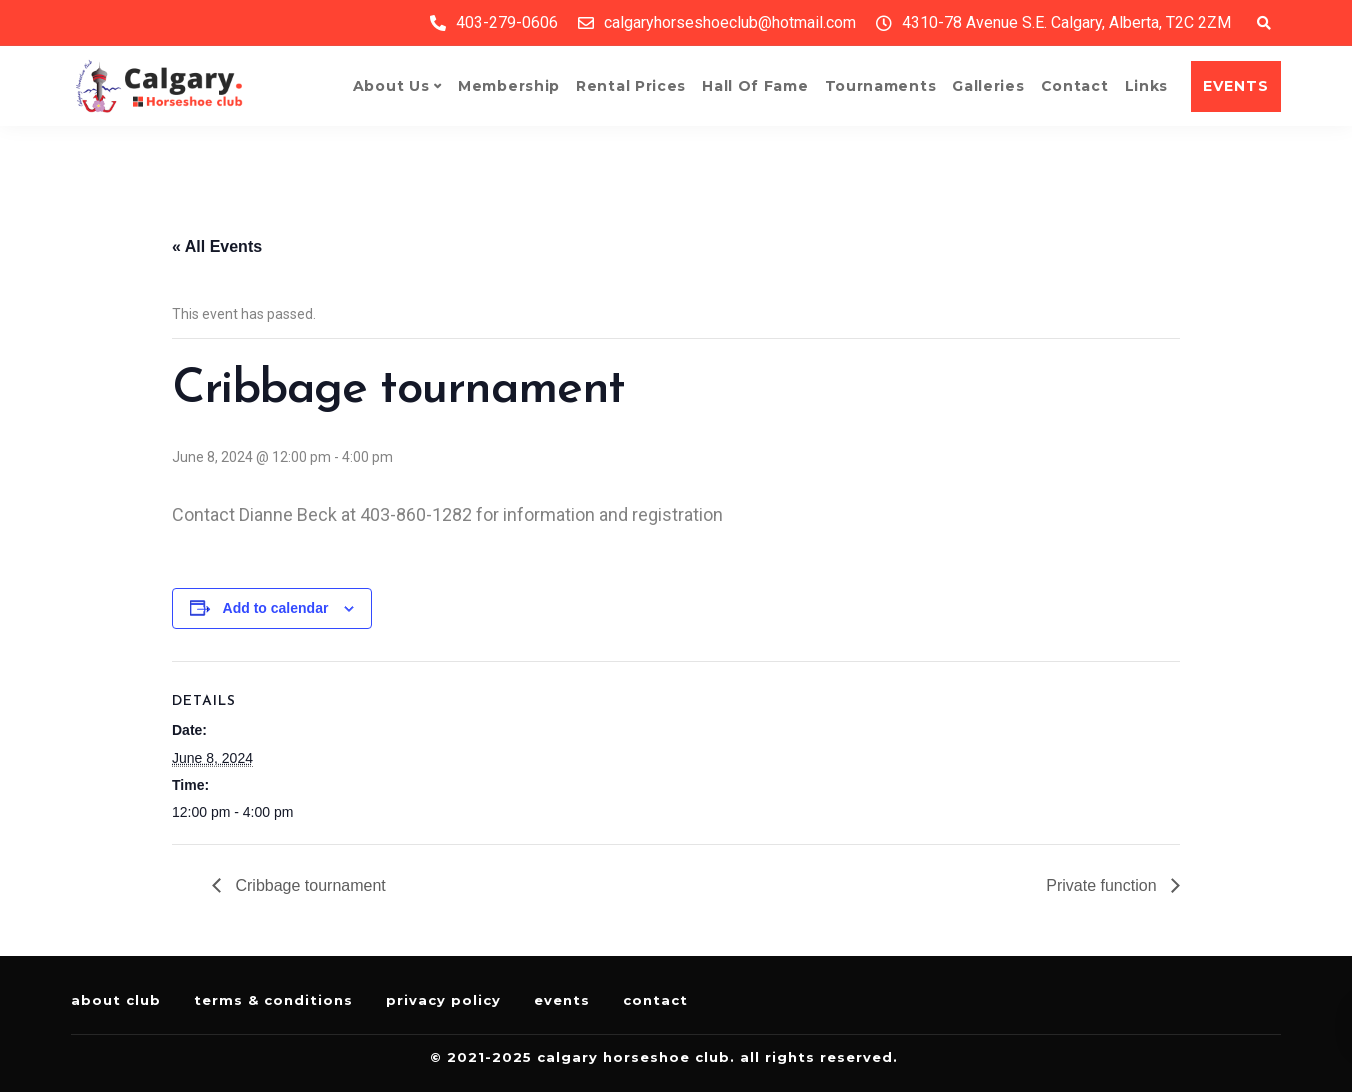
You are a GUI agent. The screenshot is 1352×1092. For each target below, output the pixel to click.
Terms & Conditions (273, 1000)
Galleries (988, 86)
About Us (391, 86)
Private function (1103, 885)
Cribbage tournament (308, 885)
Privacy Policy (443, 1000)
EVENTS (1236, 86)
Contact (1075, 86)
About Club (116, 1000)
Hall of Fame (755, 86)
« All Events (217, 246)
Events (562, 1000)
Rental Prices (631, 86)
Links (1147, 86)
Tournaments (881, 86)
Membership (509, 86)
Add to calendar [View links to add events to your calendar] (276, 608)
